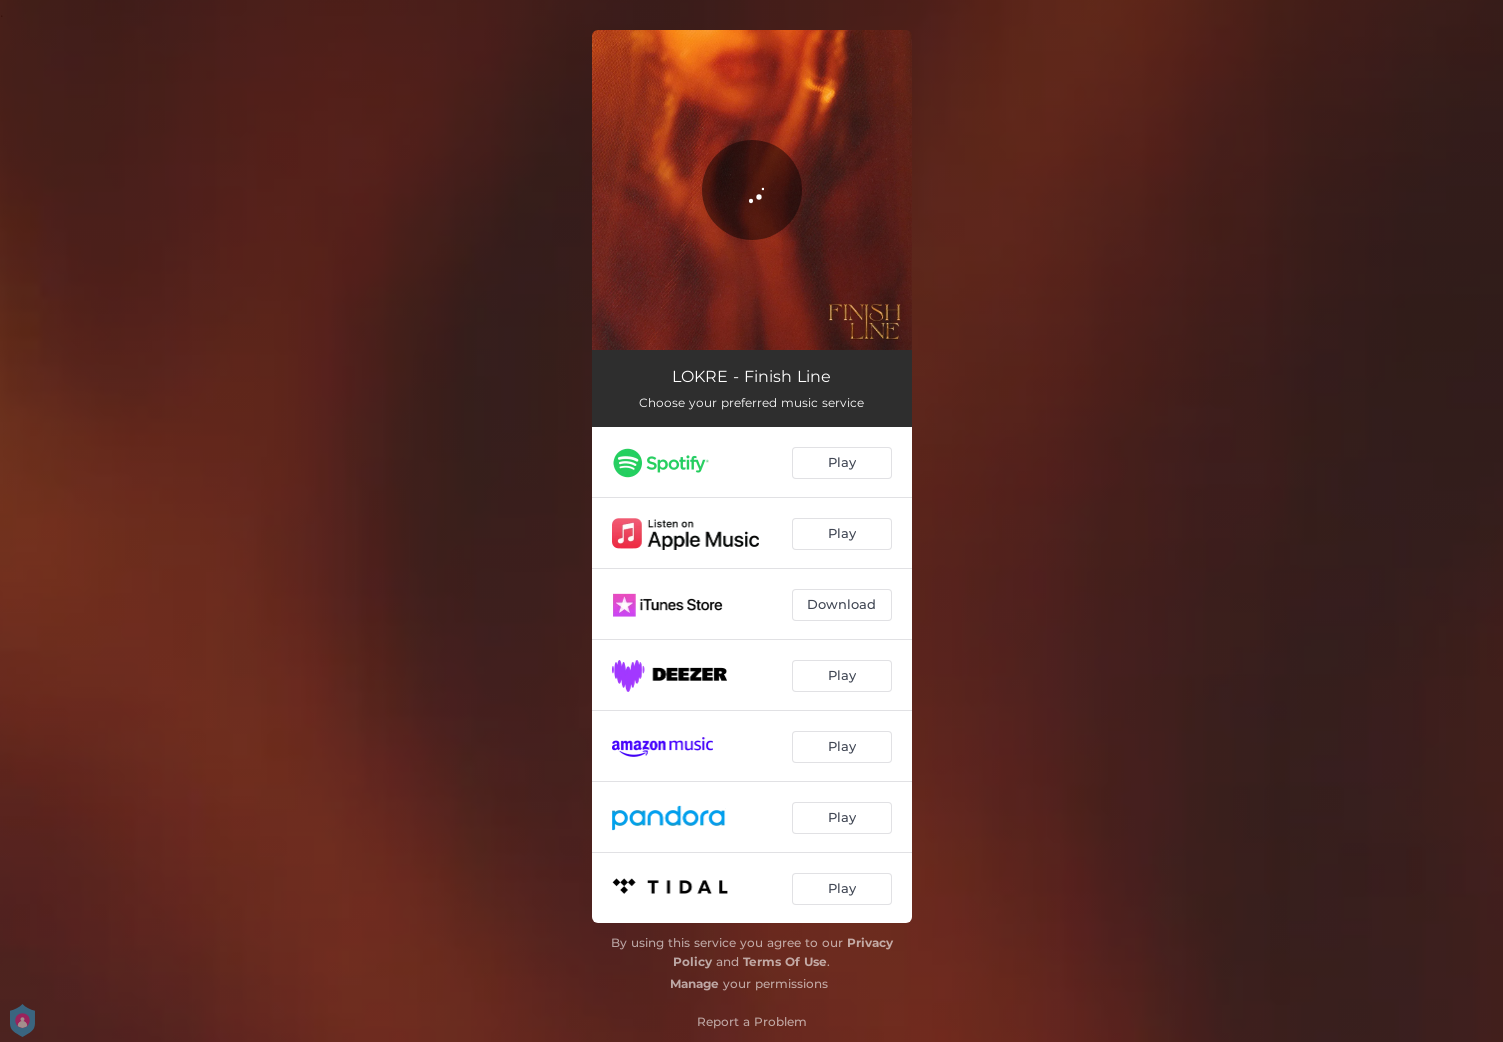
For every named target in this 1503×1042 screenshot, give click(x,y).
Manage (694, 983)
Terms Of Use (785, 961)
